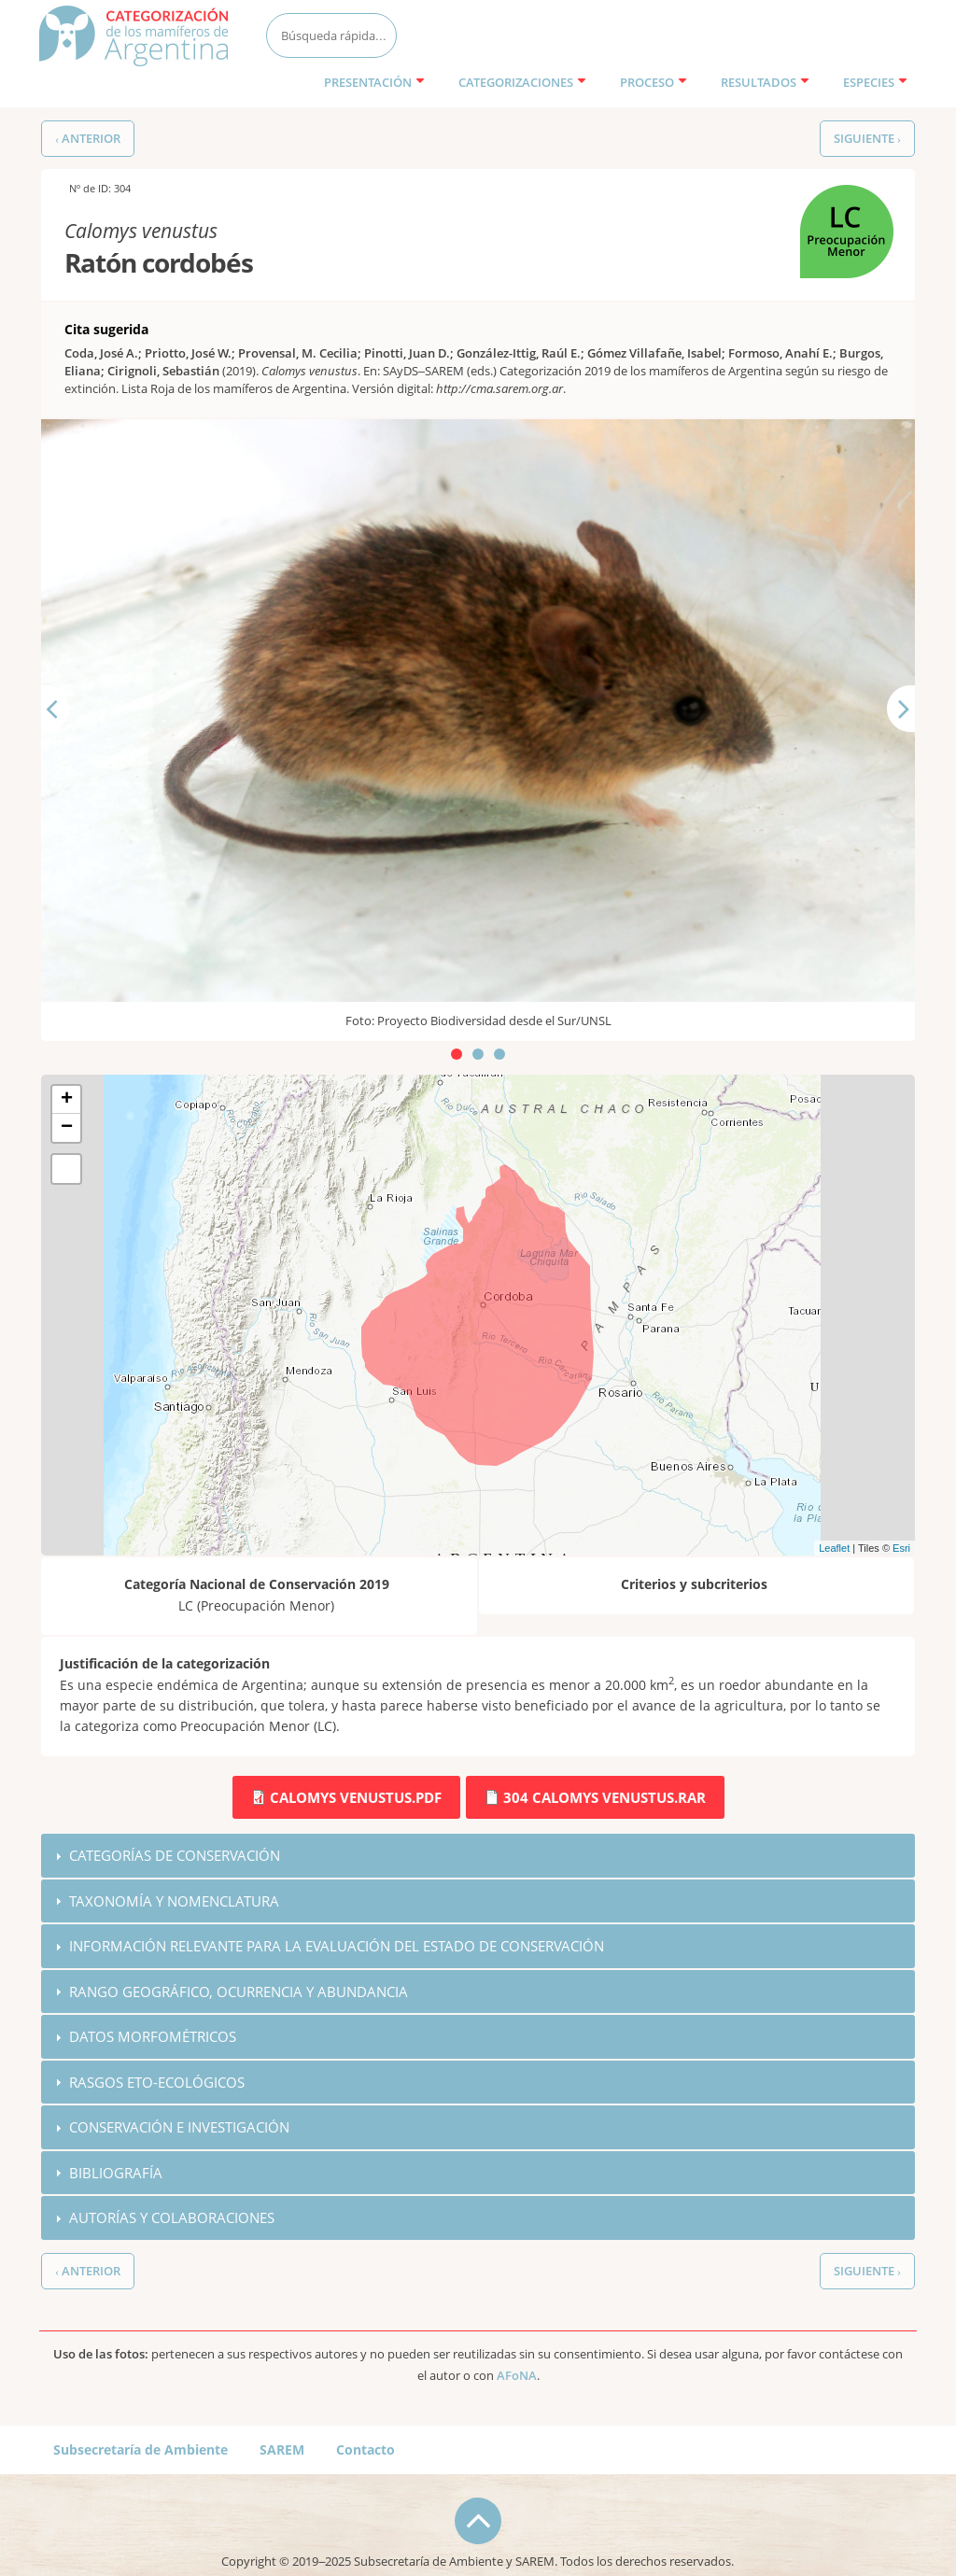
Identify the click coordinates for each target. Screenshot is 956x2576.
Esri (901, 1548)
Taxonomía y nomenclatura (174, 1901)
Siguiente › (867, 139)
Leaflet (834, 1548)
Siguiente (916, 741)
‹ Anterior (87, 139)
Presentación (374, 82)
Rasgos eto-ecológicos (157, 2083)
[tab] (478, 1856)
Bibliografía (115, 2174)
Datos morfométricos (152, 2037)
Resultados (765, 82)
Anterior (66, 741)
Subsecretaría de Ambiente (140, 2451)
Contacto (365, 2451)
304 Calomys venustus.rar (604, 1797)
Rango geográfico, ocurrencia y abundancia (238, 1992)
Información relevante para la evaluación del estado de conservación (336, 1946)
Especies (875, 82)
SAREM (282, 2451)
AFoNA (517, 2378)
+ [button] (67, 1100)
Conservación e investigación (179, 2128)
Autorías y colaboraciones (171, 2219)
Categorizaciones (522, 82)
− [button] (67, 1128)
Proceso (653, 82)
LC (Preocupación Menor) (844, 216)
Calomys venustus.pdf (356, 1797)
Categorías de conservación (174, 1855)
